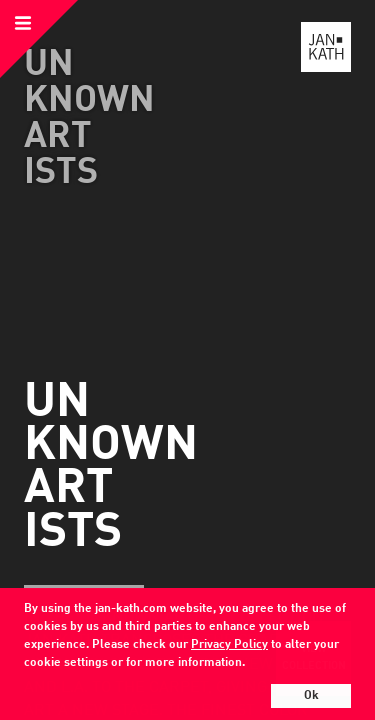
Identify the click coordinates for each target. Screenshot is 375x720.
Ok (311, 696)
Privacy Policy (229, 645)
